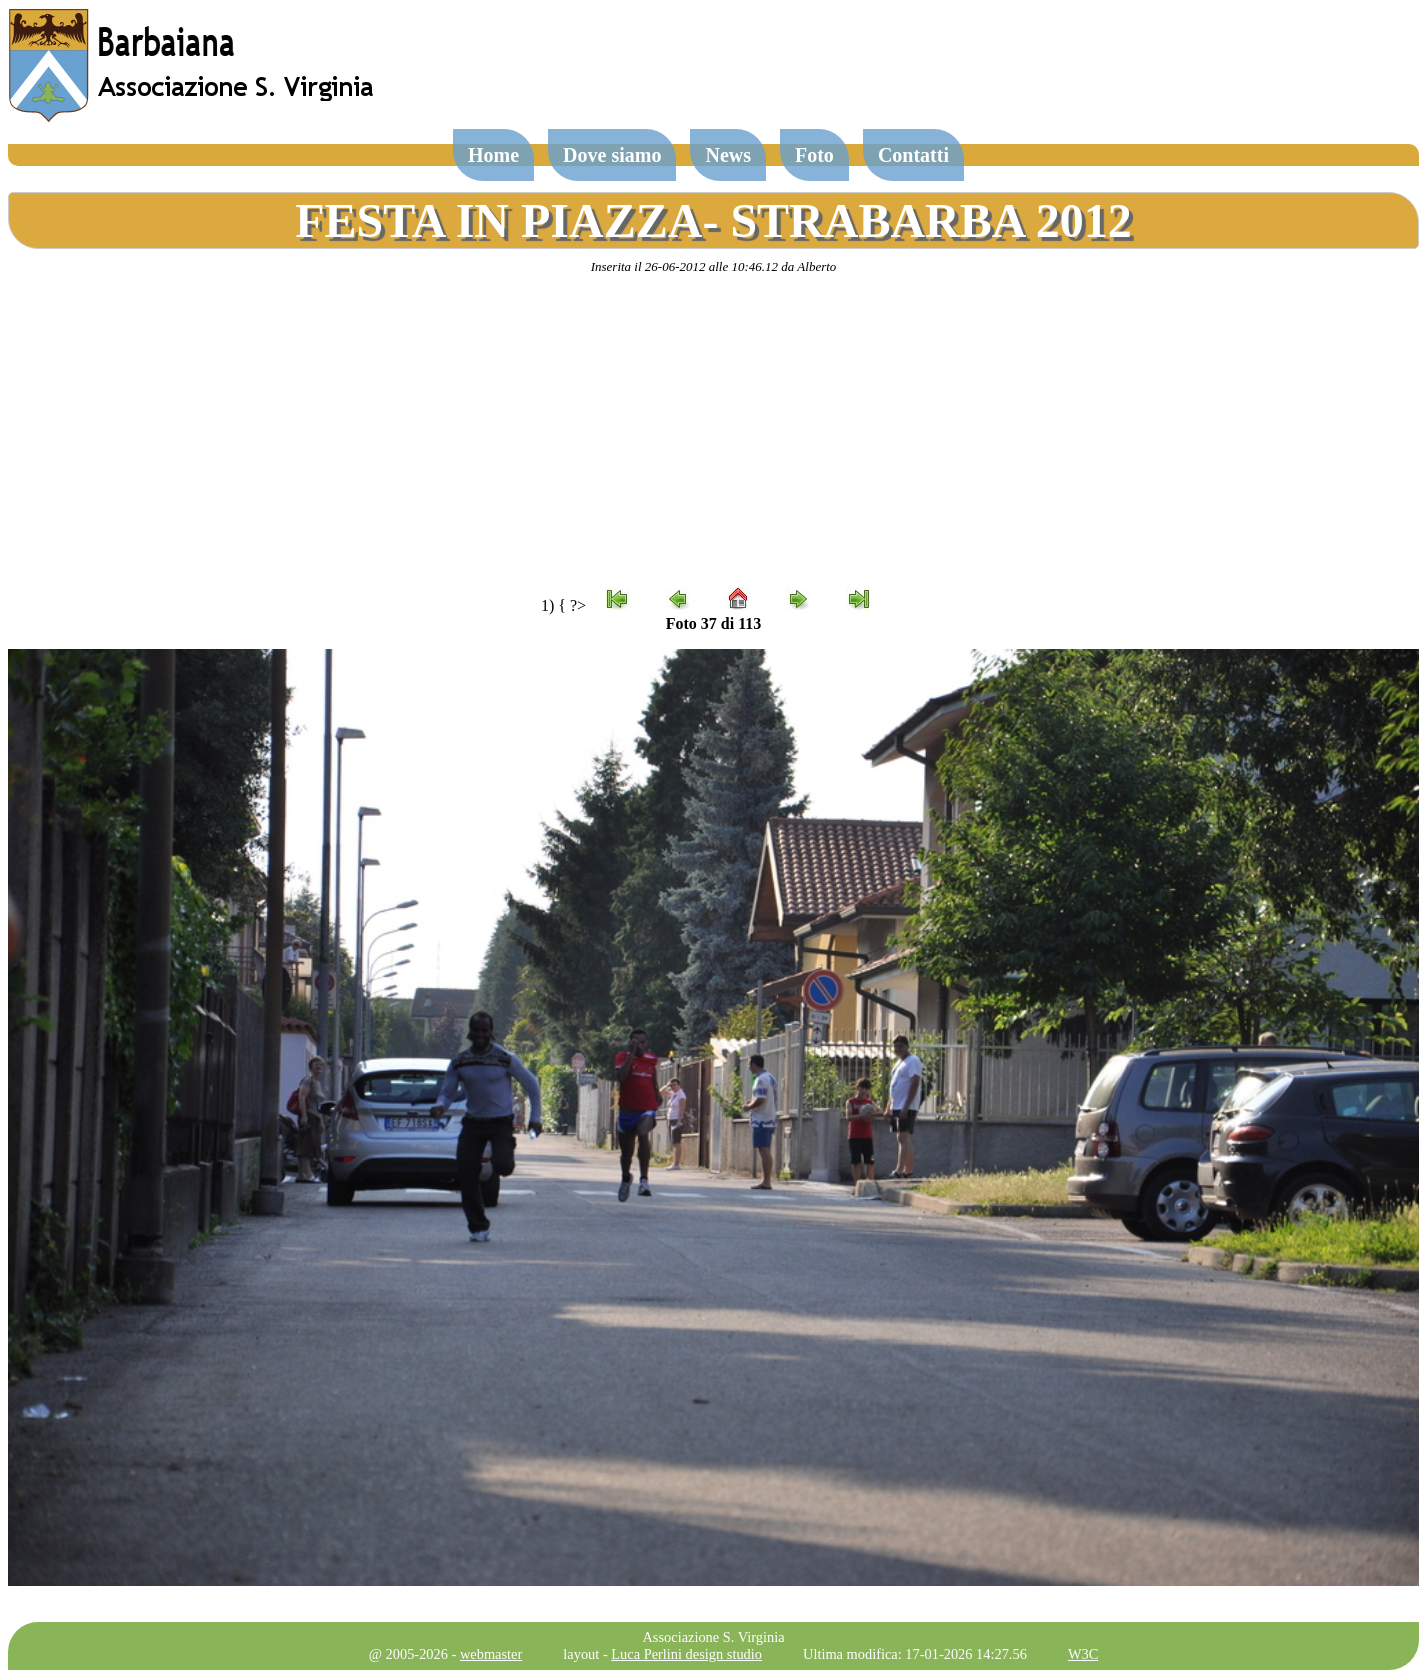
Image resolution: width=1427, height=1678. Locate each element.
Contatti (913, 155)
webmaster (491, 1654)
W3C (1083, 1654)
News (728, 155)
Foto (814, 155)
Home (493, 155)
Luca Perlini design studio (686, 1654)
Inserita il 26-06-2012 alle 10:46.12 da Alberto (714, 266)
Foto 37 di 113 (714, 623)
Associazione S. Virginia (713, 1637)
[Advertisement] (714, 431)
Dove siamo (612, 155)
